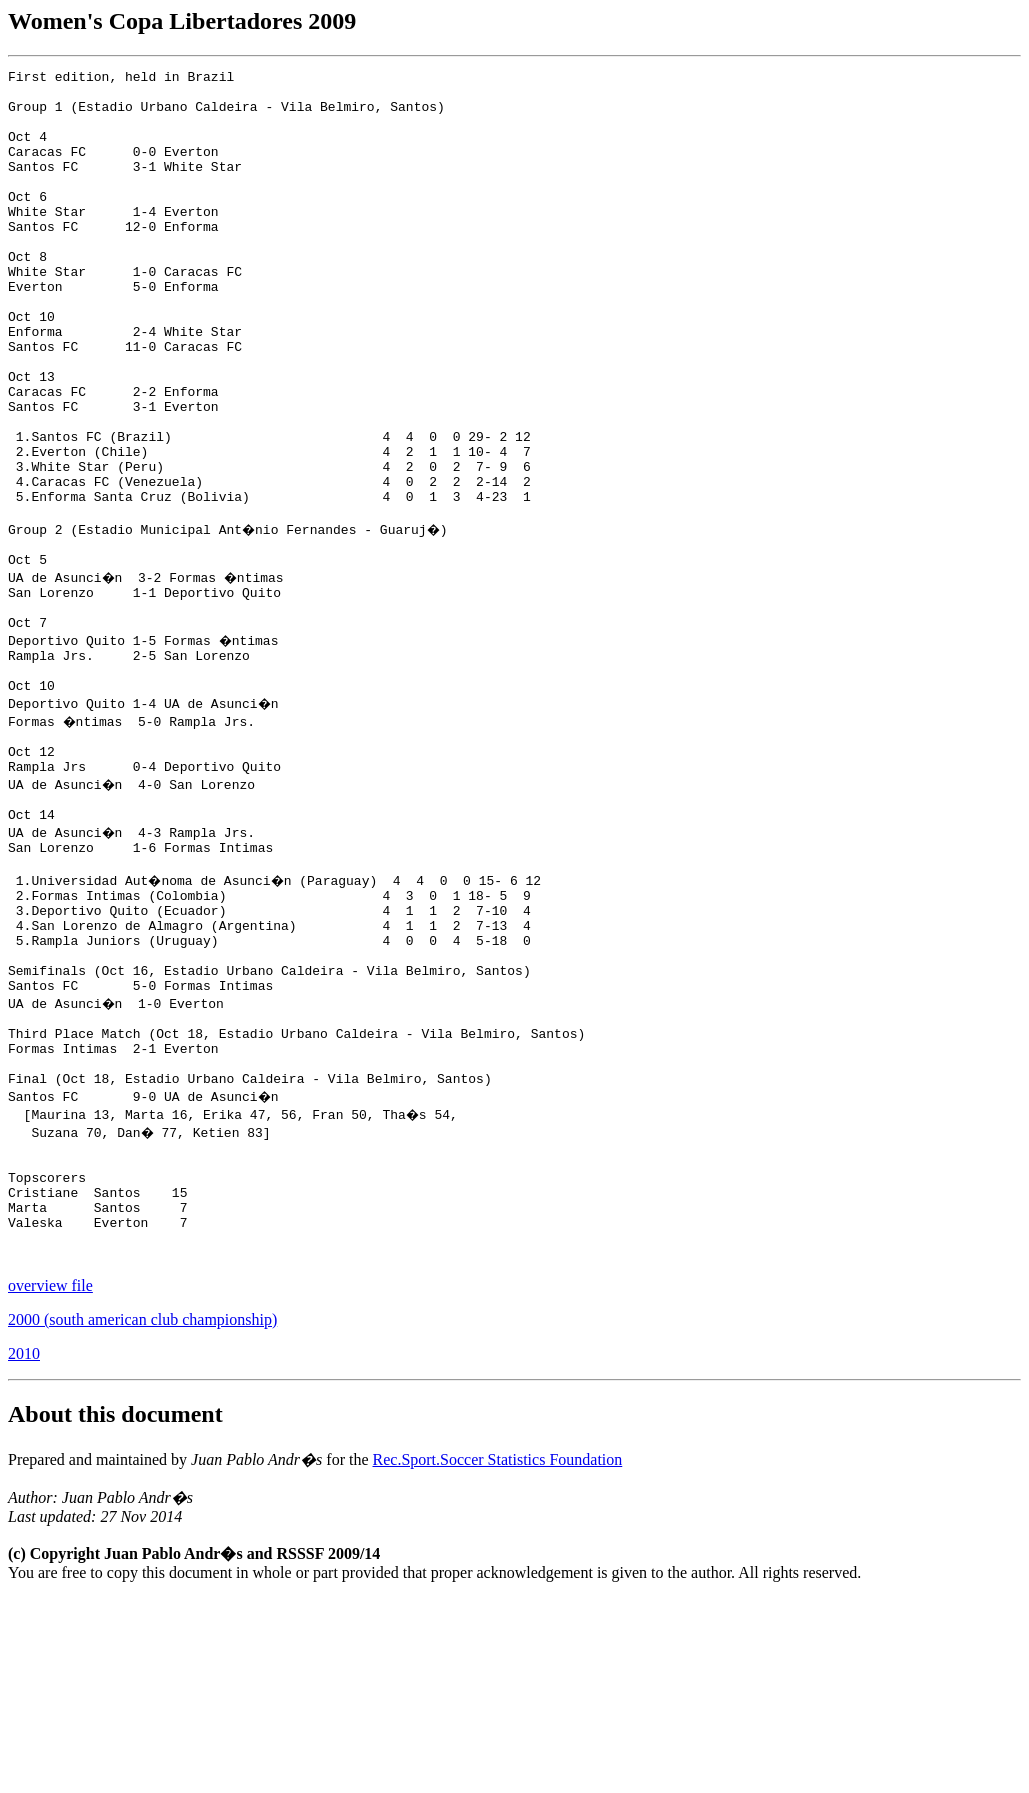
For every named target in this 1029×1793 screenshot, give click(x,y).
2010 (24, 1548)
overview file (50, 1480)
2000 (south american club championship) (142, 1514)
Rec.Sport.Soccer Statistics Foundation (498, 1654)
